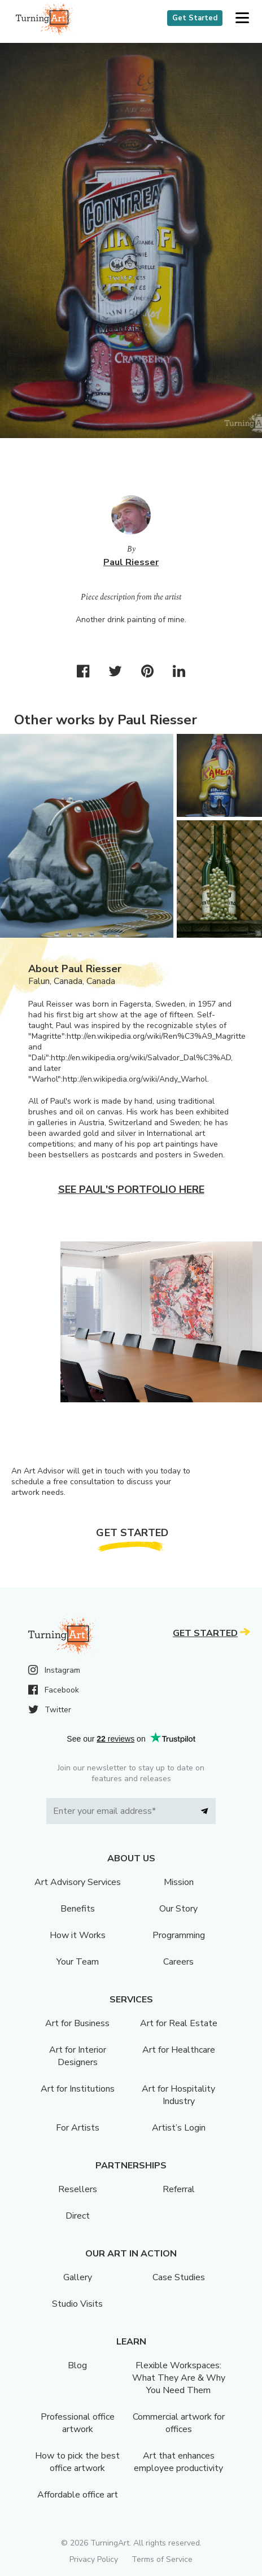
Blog (77, 2365)
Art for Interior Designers (77, 2056)
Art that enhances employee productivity (178, 2462)
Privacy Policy (93, 2559)
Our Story (178, 1909)
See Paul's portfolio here (131, 1189)
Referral (179, 2189)
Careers (178, 1962)
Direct (78, 2216)
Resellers (77, 2189)
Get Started (194, 18)
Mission (179, 1882)
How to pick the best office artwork (77, 2462)
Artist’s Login (179, 2128)
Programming (178, 1935)
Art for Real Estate (178, 2023)
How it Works (78, 1935)
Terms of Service (162, 2559)
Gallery (77, 2277)
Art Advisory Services (77, 1882)
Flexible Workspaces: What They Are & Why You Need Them (178, 2377)
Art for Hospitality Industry (178, 2095)
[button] (242, 18)
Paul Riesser (131, 562)
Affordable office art (77, 2494)
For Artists (77, 2128)
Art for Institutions (78, 2089)
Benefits (77, 1909)
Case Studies (178, 2277)
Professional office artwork (78, 2423)
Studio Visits (77, 2304)
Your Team (77, 1962)
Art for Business (77, 2023)
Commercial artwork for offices (179, 2423)
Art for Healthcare (178, 2050)
